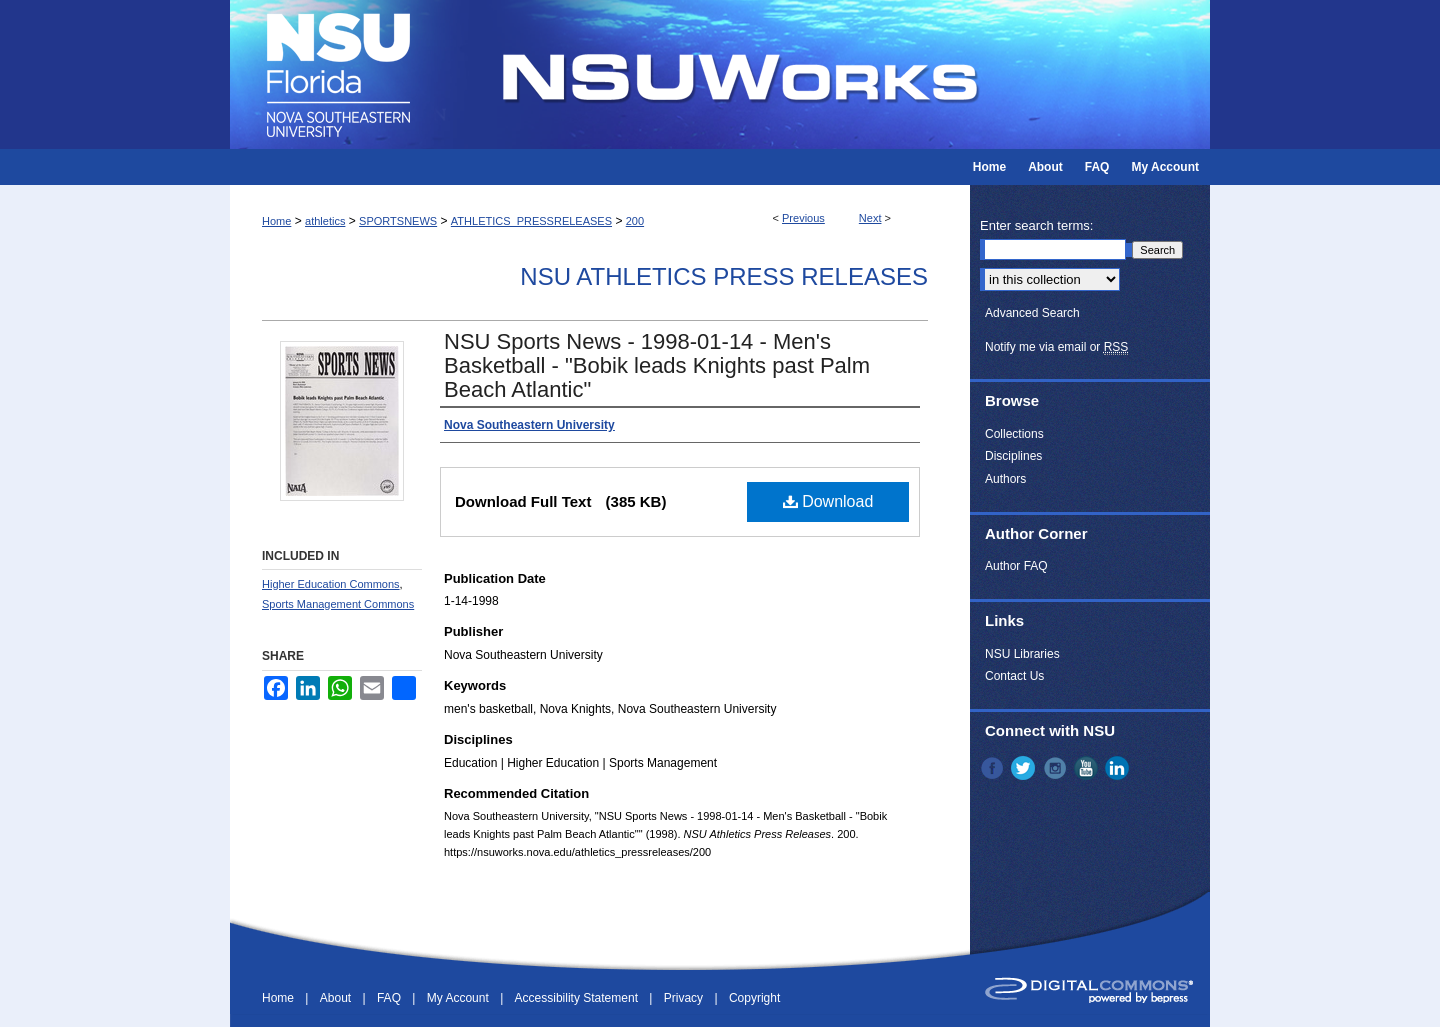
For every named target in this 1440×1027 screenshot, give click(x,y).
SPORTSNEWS (398, 221)
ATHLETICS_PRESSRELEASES (531, 221)
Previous (803, 218)
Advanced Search (1032, 313)
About (337, 998)
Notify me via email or (1056, 347)
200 (635, 221)
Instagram (1057, 768)
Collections (1014, 434)
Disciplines (1013, 456)
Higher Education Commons (331, 584)
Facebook (994, 768)
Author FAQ (1016, 566)
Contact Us (1014, 676)
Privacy (685, 998)
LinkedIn (1119, 768)
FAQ (390, 998)
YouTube (1088, 768)
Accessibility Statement (578, 998)
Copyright (754, 998)
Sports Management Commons (338, 604)
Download (828, 501)
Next (870, 218)
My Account (459, 998)
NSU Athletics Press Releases (724, 276)
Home (276, 221)
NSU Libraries (1022, 654)
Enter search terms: (1036, 225)
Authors (1005, 479)
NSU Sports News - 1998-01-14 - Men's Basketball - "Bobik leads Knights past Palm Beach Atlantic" (657, 365)
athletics (325, 221)
